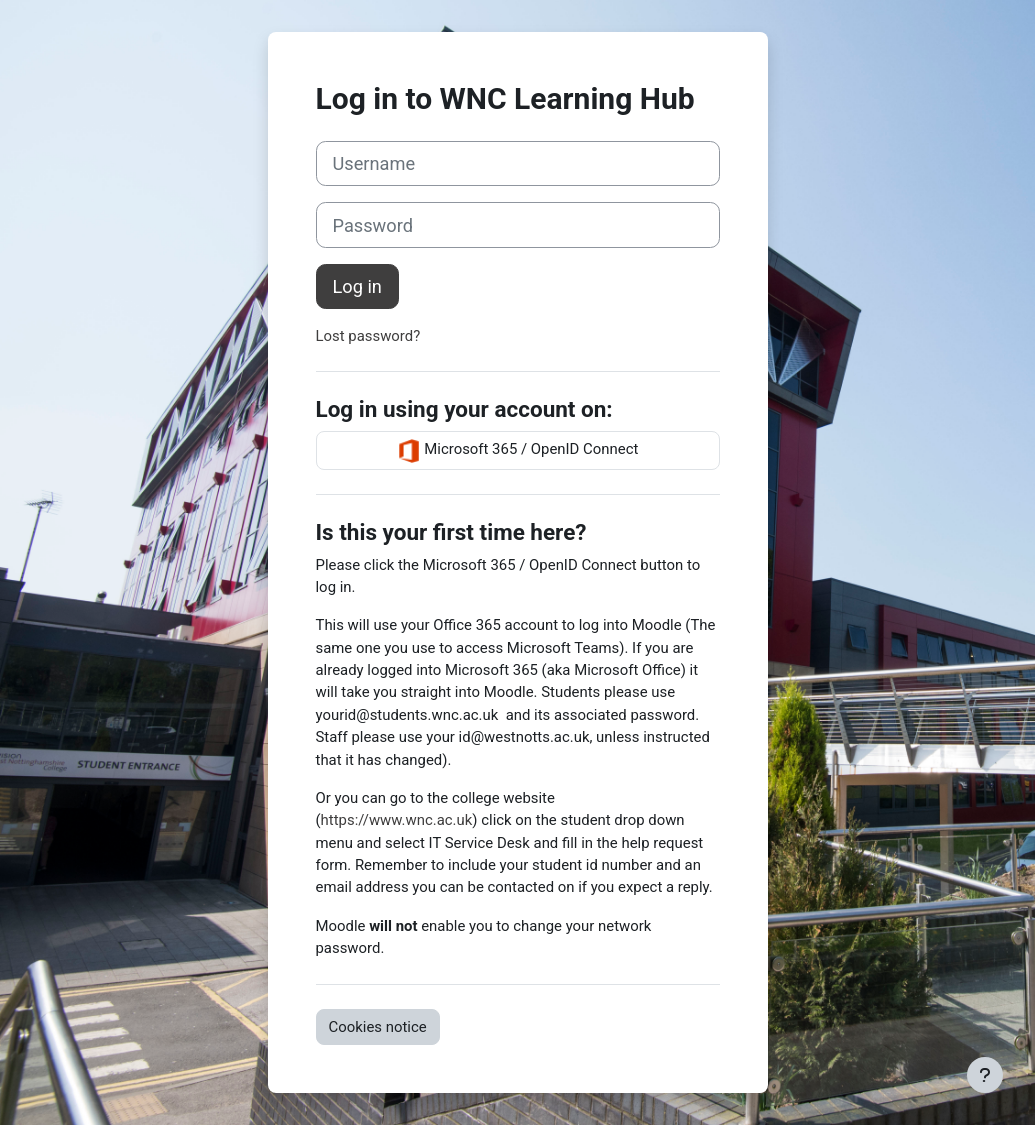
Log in (357, 286)
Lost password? (368, 336)
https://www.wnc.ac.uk (397, 820)
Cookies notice (378, 1027)
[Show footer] (985, 1075)
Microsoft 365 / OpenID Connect (518, 451)
